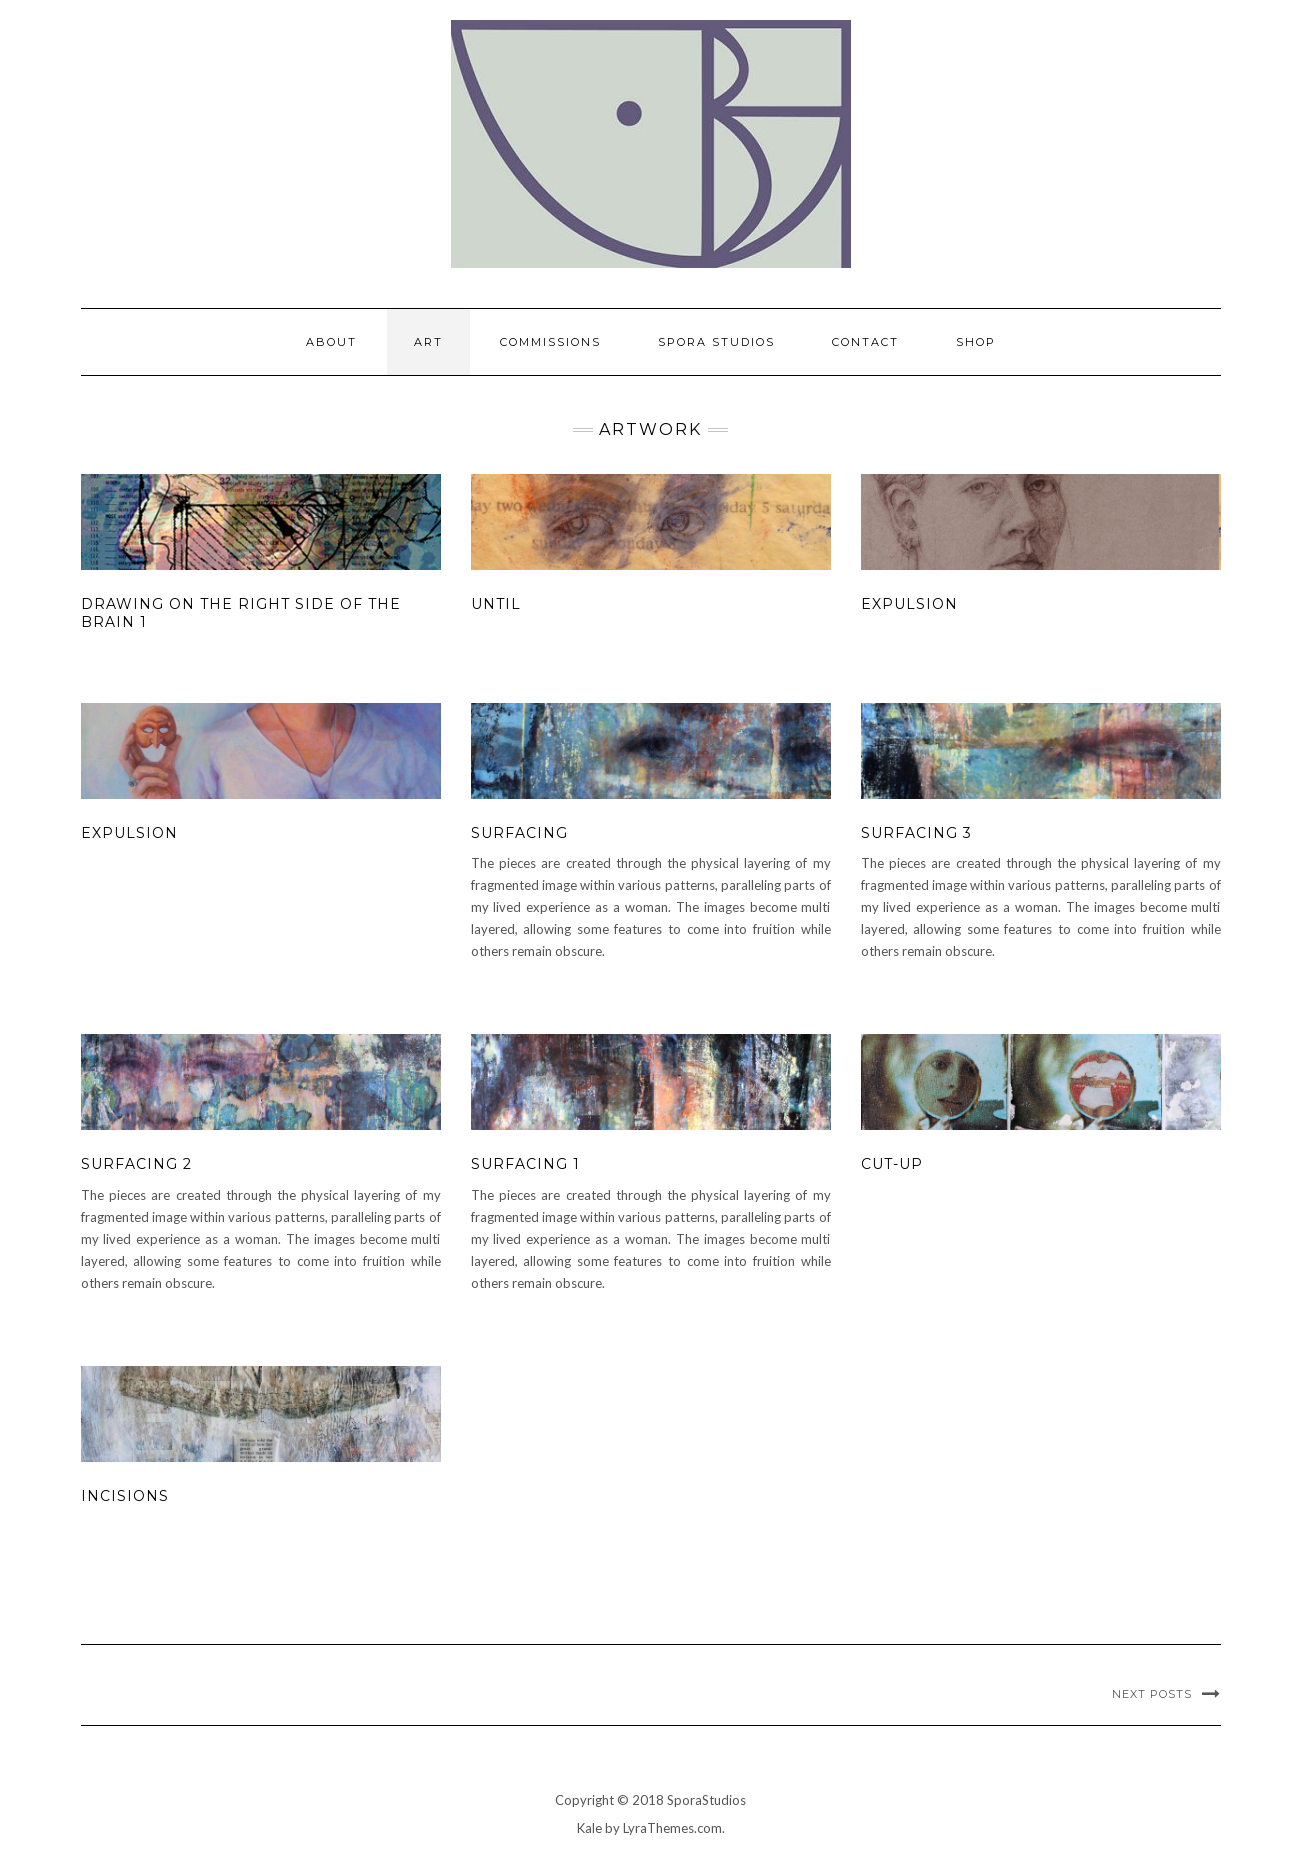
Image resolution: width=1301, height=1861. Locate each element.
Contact (865, 342)
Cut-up (892, 1164)
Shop (976, 342)
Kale (589, 1828)
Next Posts (1152, 1694)
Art (428, 342)
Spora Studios (716, 342)
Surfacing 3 (916, 833)
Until (496, 604)
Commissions (550, 342)
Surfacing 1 (525, 1164)
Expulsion (909, 604)
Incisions (125, 1496)
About (331, 342)
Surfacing (519, 833)
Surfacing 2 (136, 1164)
